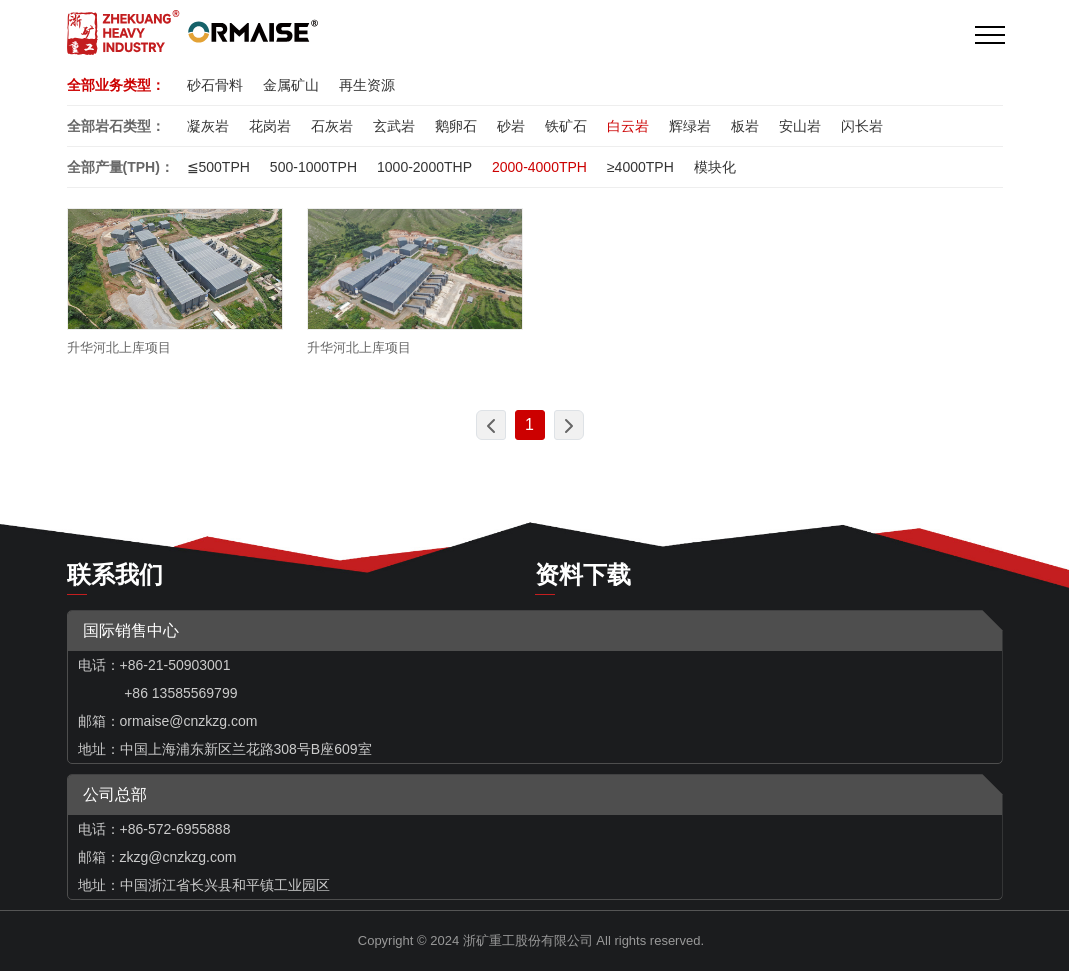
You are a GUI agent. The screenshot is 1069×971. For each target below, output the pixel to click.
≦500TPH (218, 167)
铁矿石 (566, 126)
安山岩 (800, 126)
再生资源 (367, 85)
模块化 (715, 167)
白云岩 (628, 126)
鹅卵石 (456, 126)
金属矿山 (291, 85)
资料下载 (583, 574)
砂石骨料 (215, 85)
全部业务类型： (116, 85)
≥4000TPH (640, 167)
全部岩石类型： (116, 126)
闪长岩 (862, 126)
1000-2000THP (424, 167)
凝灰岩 (208, 126)
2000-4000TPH (539, 167)
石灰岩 (332, 126)
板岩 (745, 126)
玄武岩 (394, 126)
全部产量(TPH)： (120, 167)
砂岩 (511, 126)
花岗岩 (270, 126)
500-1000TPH (313, 167)
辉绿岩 (690, 126)
